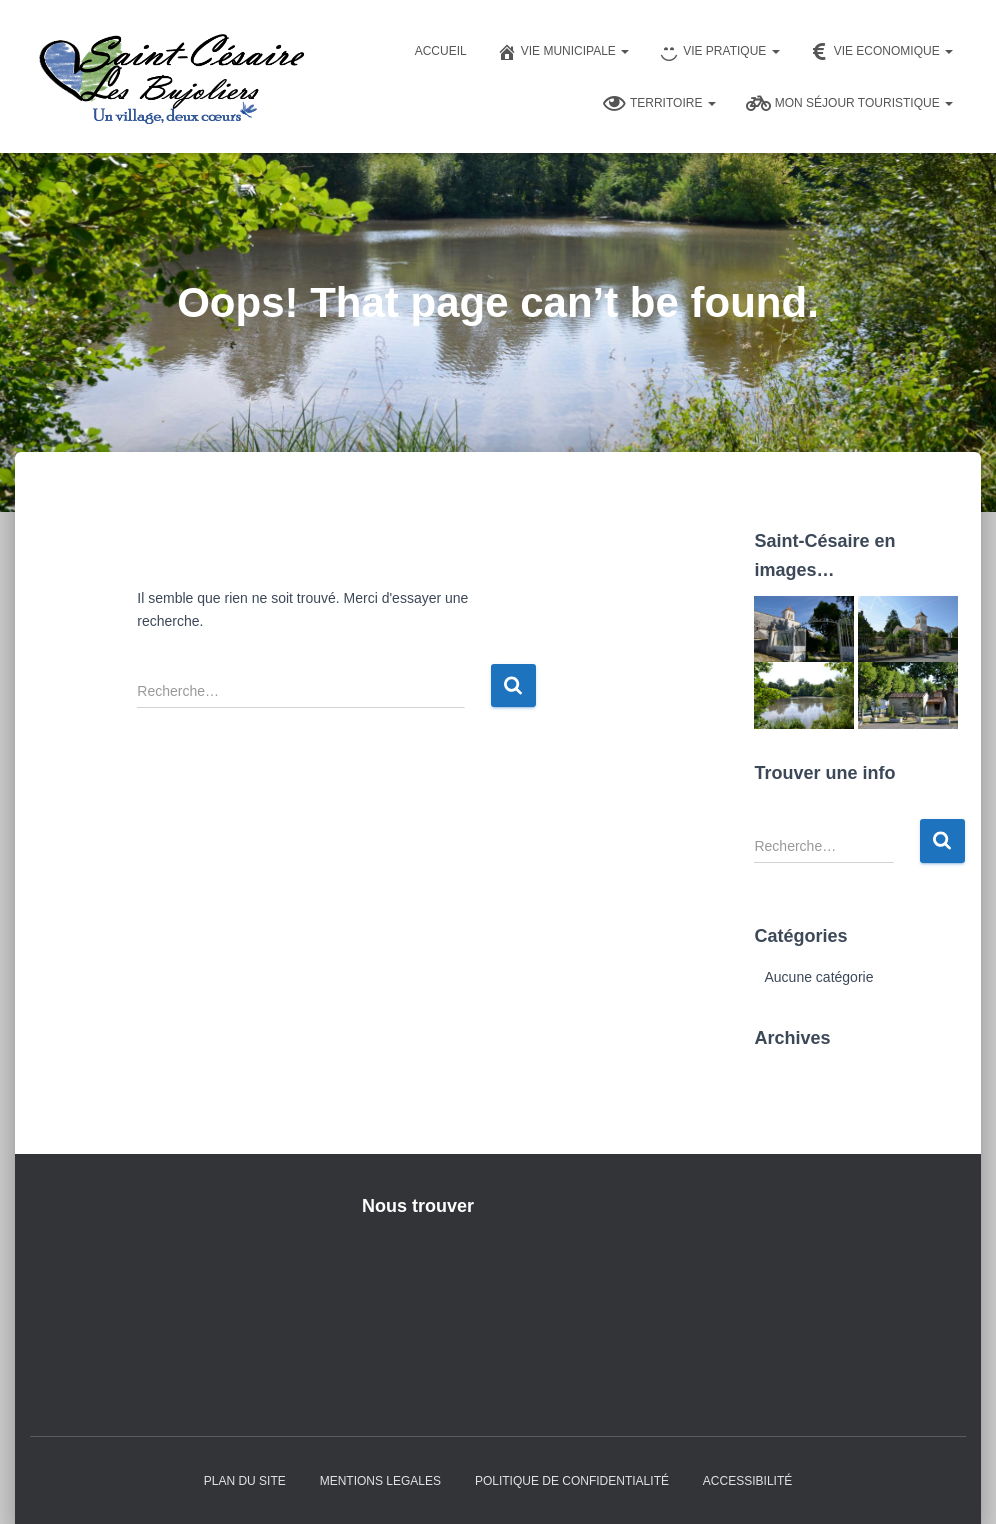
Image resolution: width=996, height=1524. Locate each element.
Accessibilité (747, 1481)
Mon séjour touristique (849, 104)
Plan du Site (245, 1481)
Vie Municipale (563, 52)
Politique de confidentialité (572, 1481)
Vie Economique (881, 52)
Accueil (441, 51)
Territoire (659, 104)
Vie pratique (719, 52)
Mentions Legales (380, 1481)
